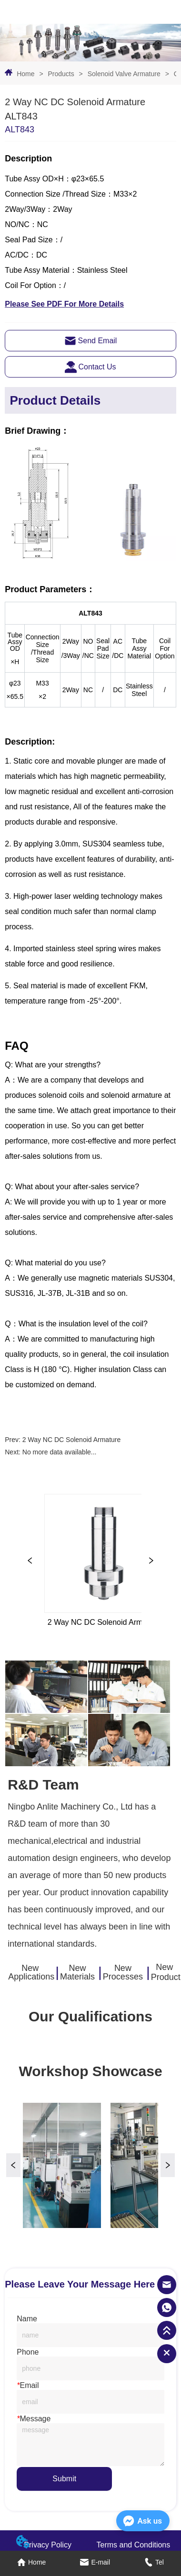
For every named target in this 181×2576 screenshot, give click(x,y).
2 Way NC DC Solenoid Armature (71, 1439)
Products (61, 74)
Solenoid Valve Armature (124, 74)
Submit (64, 2479)
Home (25, 74)
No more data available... (59, 1452)
